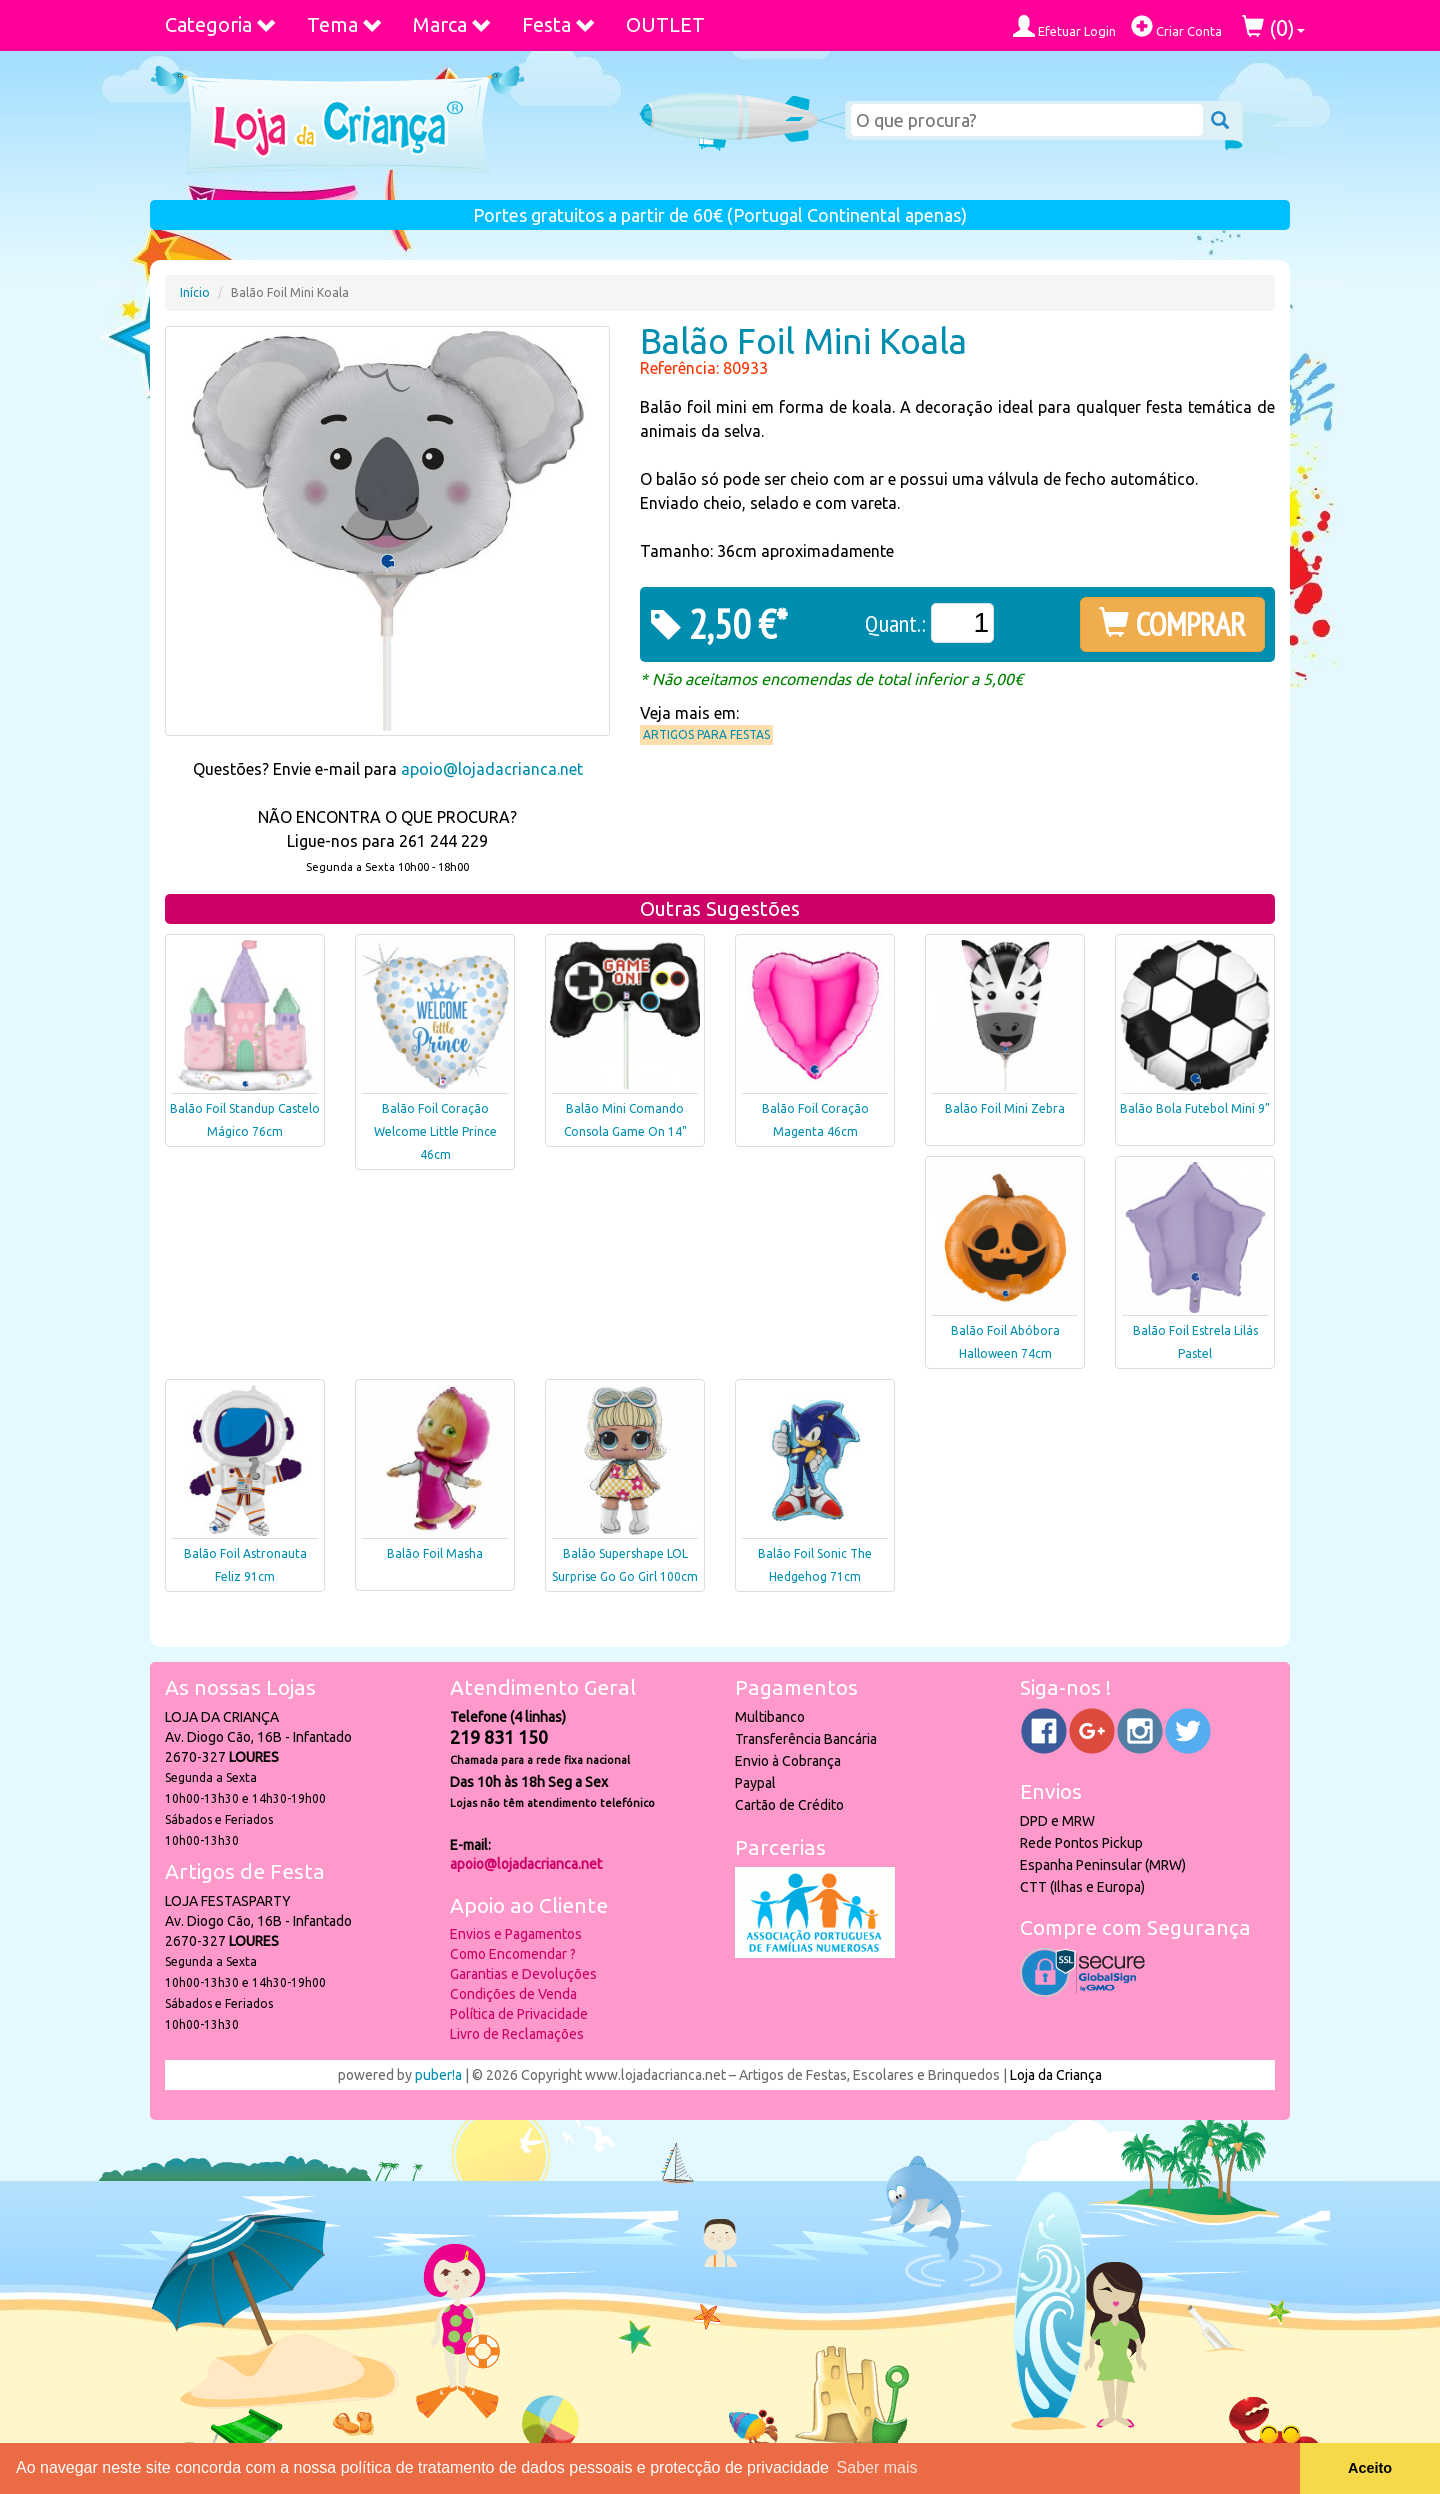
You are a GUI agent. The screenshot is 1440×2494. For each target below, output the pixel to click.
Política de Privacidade (519, 2014)
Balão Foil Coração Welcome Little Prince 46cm (435, 1131)
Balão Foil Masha (435, 1553)
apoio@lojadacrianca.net (492, 769)
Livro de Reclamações (517, 2034)
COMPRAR (1172, 624)
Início (195, 292)
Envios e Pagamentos (516, 1934)
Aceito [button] (1370, 2468)
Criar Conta (1176, 26)
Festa (559, 24)
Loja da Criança (1056, 2075)
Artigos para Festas (706, 734)
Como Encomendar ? (513, 1954)
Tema (345, 24)
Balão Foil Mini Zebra (1005, 1108)
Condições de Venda (513, 1994)
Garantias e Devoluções (523, 1974)
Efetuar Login (1064, 26)
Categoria (221, 24)
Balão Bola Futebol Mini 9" (1195, 1108)
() (1273, 27)
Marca (452, 24)
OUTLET (665, 24)
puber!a (438, 2075)
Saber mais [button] (877, 2467)
